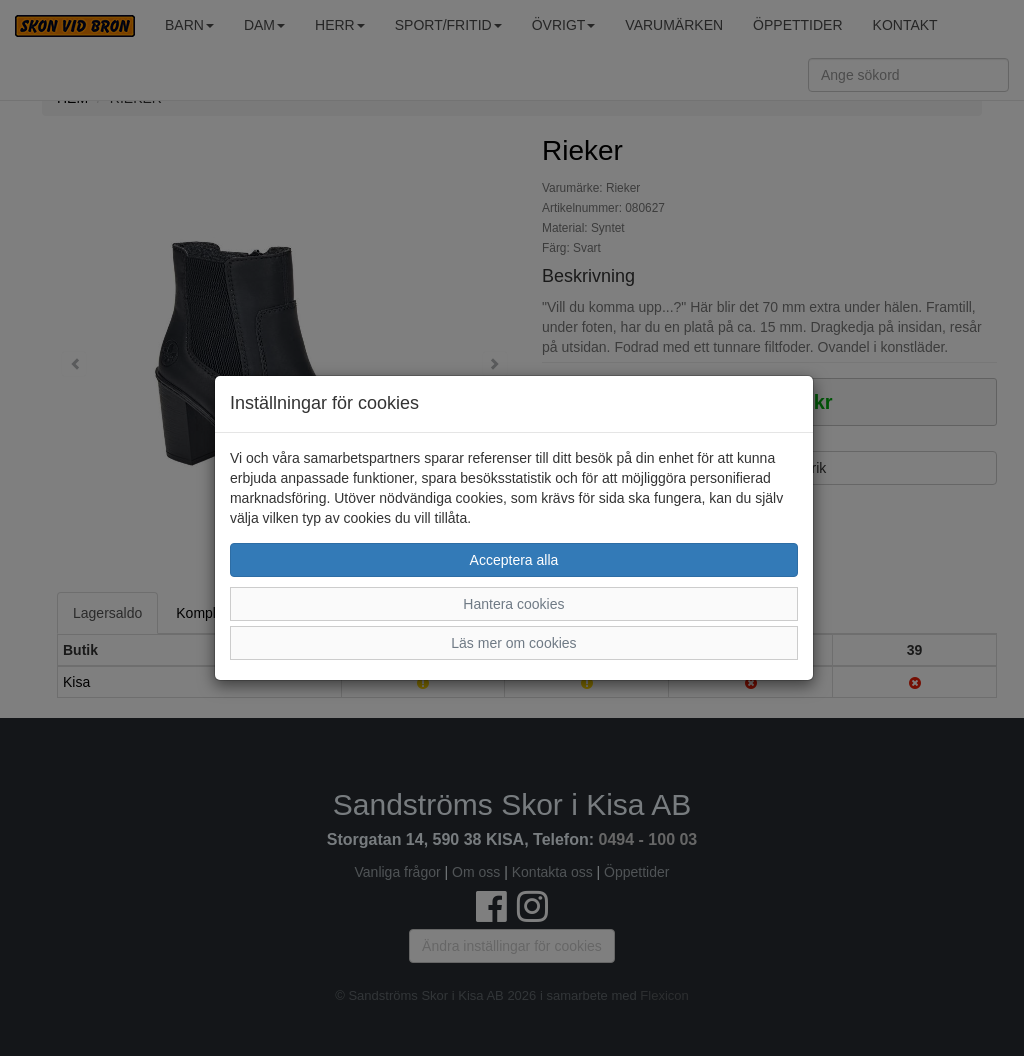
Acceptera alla (514, 560)
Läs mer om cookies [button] (513, 643)
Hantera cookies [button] (513, 604)
